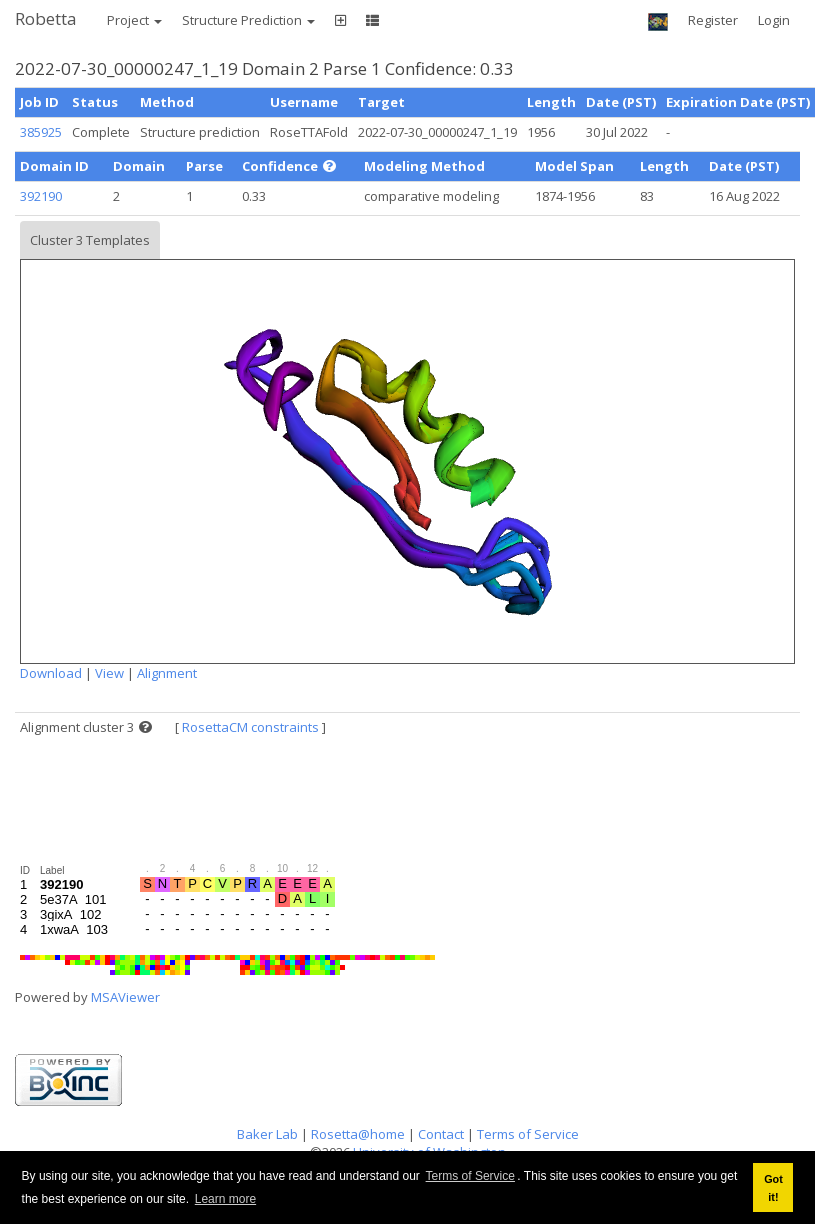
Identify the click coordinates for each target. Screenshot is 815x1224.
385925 (41, 132)
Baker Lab (267, 1134)
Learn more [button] (225, 1199)
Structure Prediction (248, 20)
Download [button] (51, 673)
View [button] (109, 673)
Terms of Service (470, 1176)
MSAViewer (125, 997)
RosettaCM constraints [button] (250, 727)
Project (134, 20)
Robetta (46, 18)
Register (713, 20)
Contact (441, 1134)
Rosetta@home (358, 1134)
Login (774, 20)
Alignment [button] (167, 673)
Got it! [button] (773, 1188)
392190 (41, 196)
